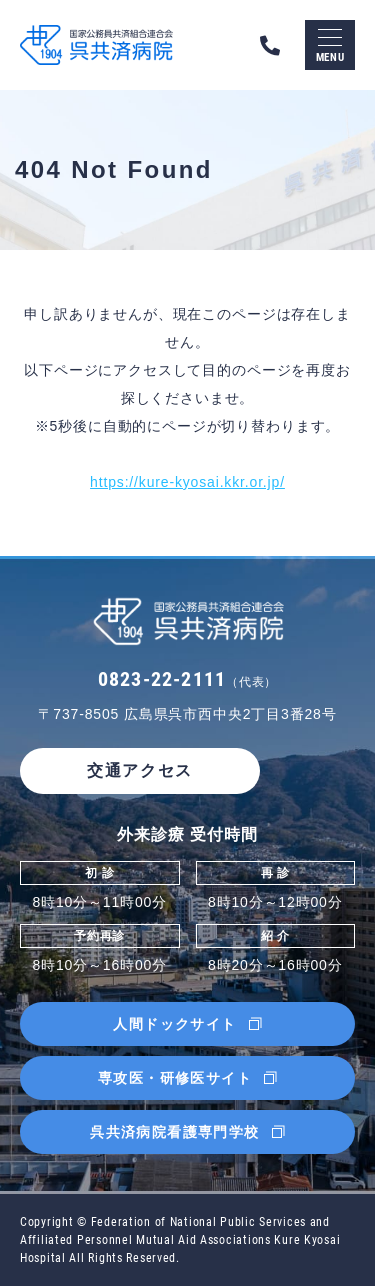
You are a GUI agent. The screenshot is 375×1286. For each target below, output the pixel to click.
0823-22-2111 (187, 679)
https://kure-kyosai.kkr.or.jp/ (187, 482)
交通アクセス (140, 770)
